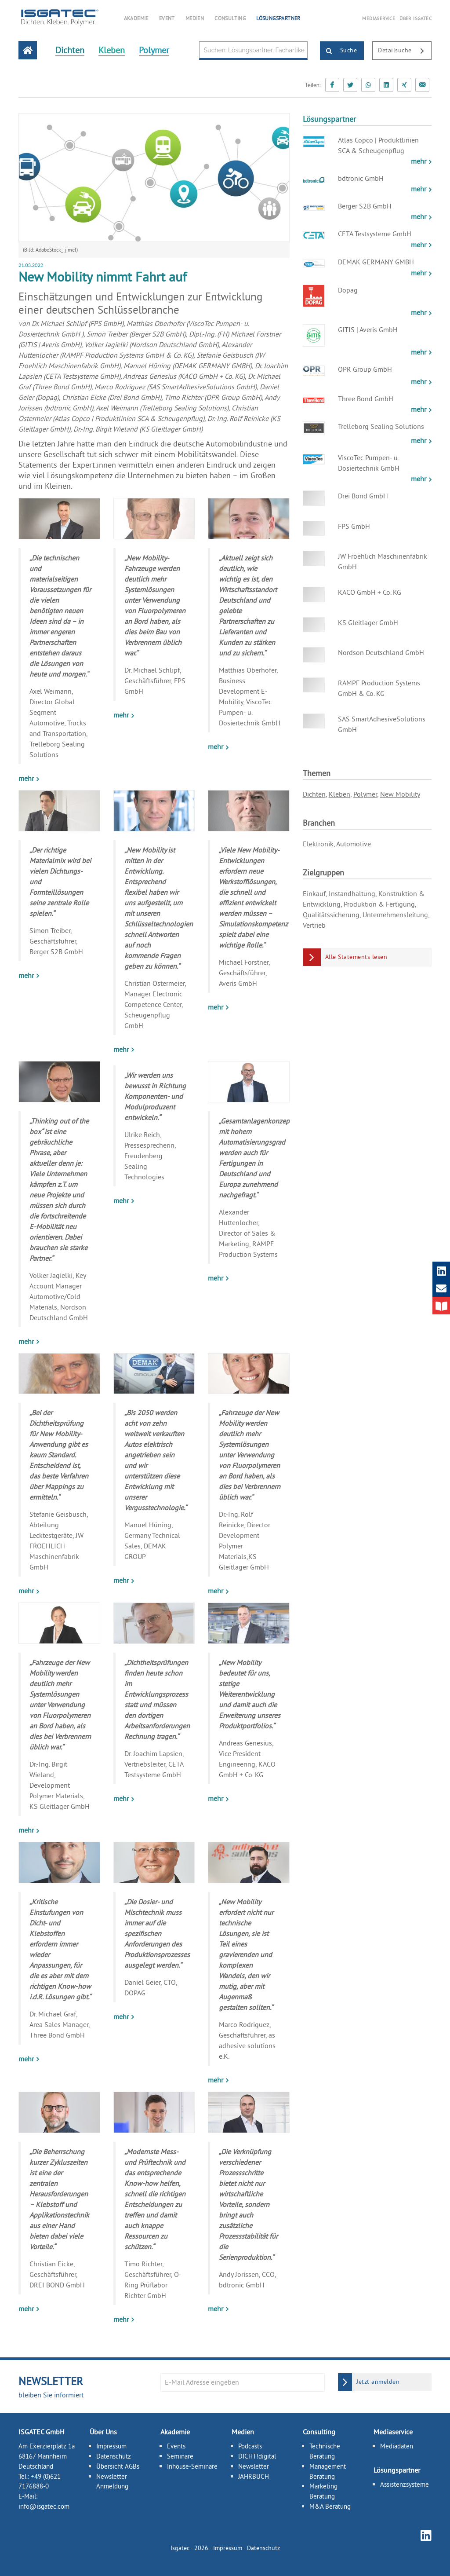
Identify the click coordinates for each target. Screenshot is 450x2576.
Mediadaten (396, 2446)
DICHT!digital (257, 2456)
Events (176, 2446)
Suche (338, 51)
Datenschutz (113, 2456)
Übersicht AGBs (117, 2466)
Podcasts (250, 2446)
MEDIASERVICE (378, 18)
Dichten (314, 794)
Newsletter (253, 2466)
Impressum (111, 2446)
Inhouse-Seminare (192, 2466)
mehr (27, 778)
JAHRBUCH (253, 2476)
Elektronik (318, 843)
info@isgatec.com (43, 2506)
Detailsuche (404, 51)
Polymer (365, 794)
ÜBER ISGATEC (415, 18)
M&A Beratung (330, 2506)
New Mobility (400, 794)
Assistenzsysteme (404, 2484)
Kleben (339, 794)
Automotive (353, 843)
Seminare (180, 2456)
